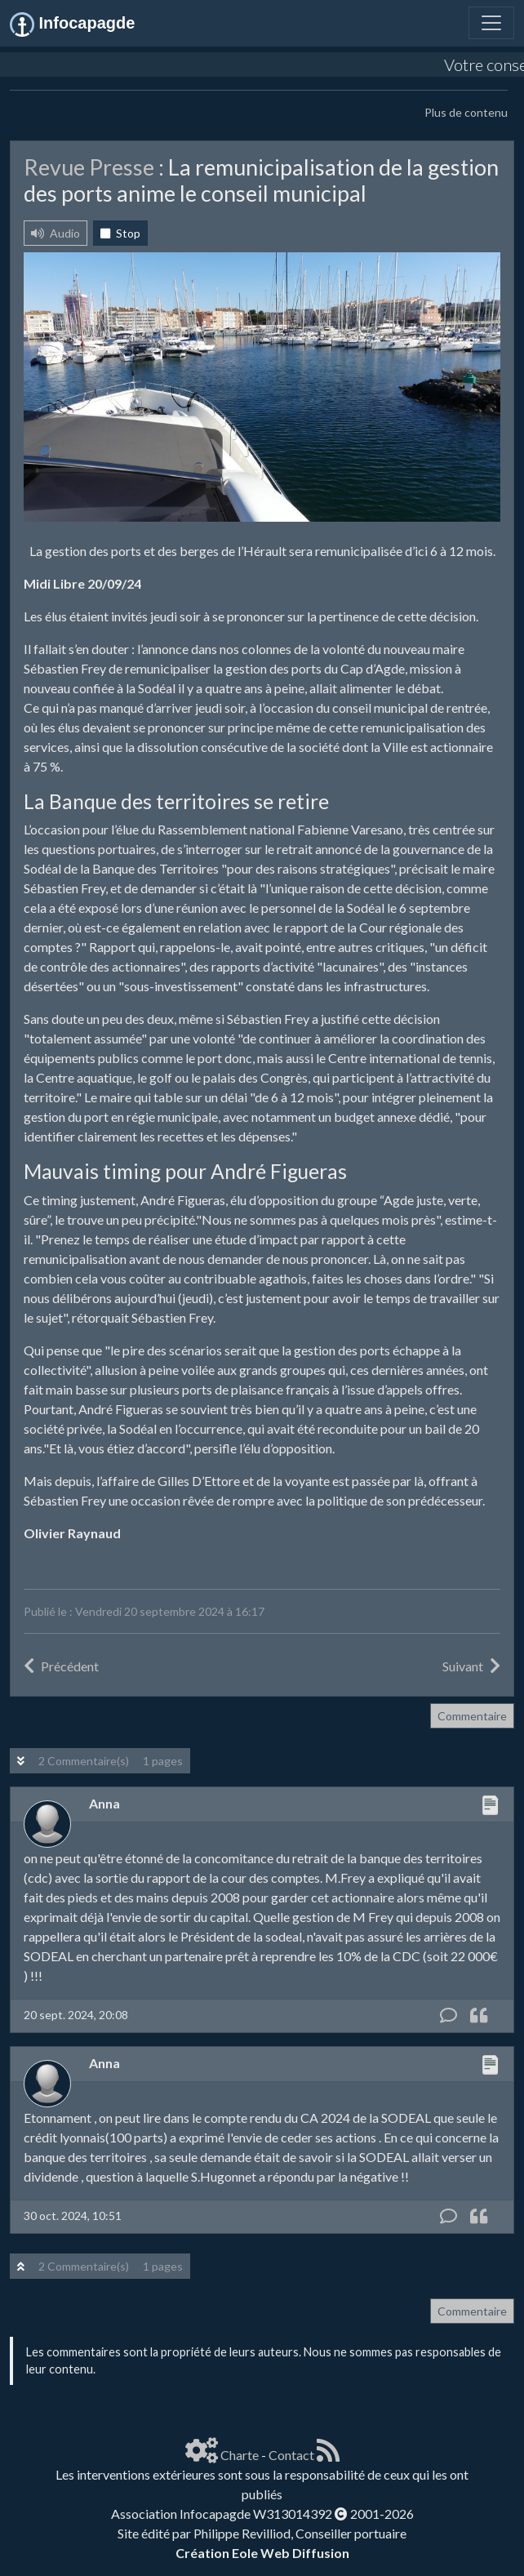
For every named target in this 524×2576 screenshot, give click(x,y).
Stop (120, 233)
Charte (239, 2455)
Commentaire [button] (472, 1716)
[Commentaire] (448, 2015)
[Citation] (478, 2015)
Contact (291, 2455)
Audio (55, 233)
